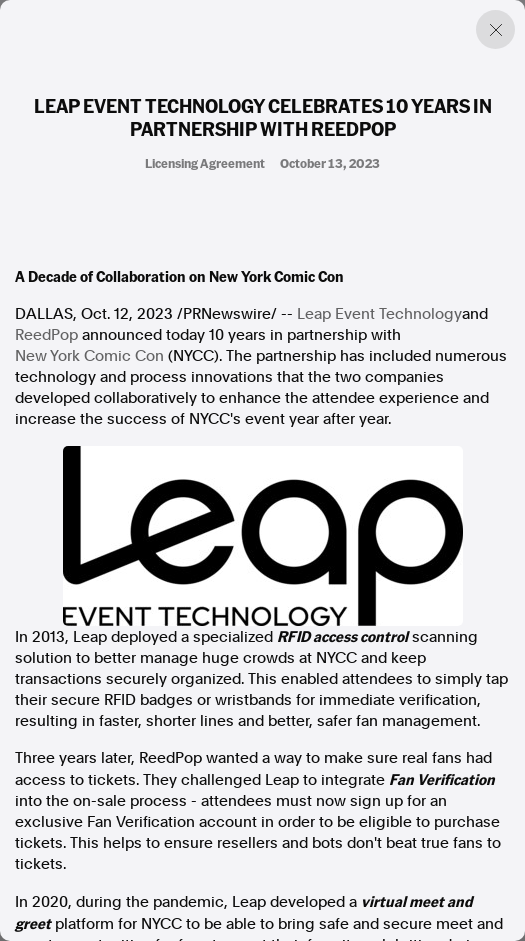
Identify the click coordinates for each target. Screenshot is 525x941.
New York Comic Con (89, 356)
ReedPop (46, 335)
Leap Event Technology (379, 314)
